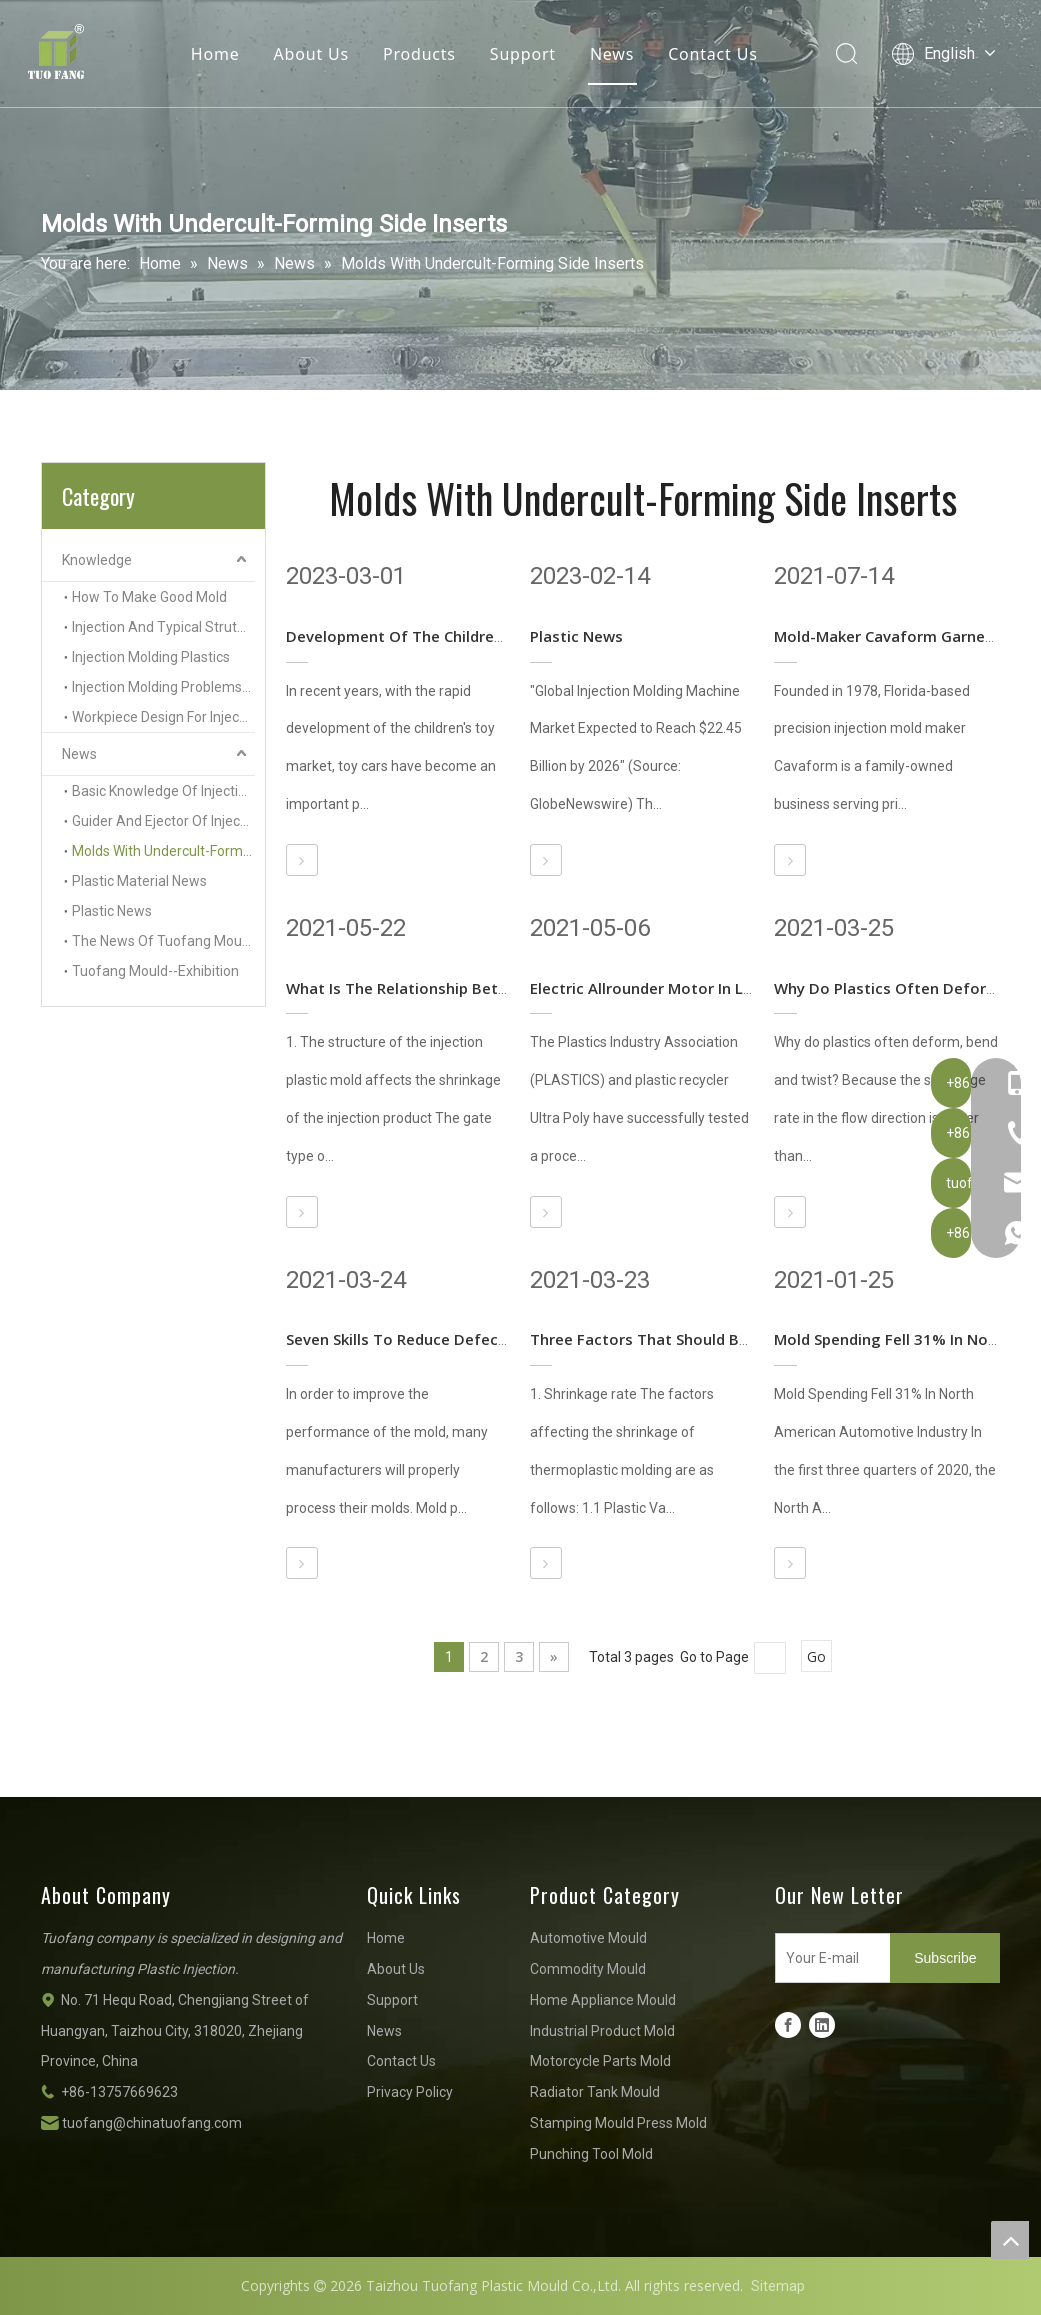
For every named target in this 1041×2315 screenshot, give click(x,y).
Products (419, 55)
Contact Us (712, 55)
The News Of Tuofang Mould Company (163, 941)
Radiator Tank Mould (595, 2092)
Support (523, 55)
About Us (310, 55)
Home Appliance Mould (603, 2000)
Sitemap (778, 2286)
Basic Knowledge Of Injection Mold (163, 791)
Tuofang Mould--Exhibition (155, 971)
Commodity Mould (588, 1969)
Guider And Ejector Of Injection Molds (163, 821)
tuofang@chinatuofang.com (152, 2123)
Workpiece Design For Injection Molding (163, 717)
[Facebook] (788, 2025)
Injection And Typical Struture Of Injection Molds (163, 627)
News (612, 55)
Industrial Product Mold (602, 2031)
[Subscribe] (945, 1958)
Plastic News (112, 911)
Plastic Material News (139, 881)
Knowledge (97, 560)
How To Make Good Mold (149, 597)
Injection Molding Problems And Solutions (163, 687)
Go (816, 1656)
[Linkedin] (822, 2025)
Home (215, 55)
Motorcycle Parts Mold (600, 2061)
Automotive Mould (588, 1938)
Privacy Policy (410, 2092)
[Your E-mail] (828, 1958)
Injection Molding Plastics (151, 657)
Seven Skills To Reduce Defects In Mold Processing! (472, 1339)
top (1010, 2240)
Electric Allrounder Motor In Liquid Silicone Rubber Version (741, 988)
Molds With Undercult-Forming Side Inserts (163, 851)
